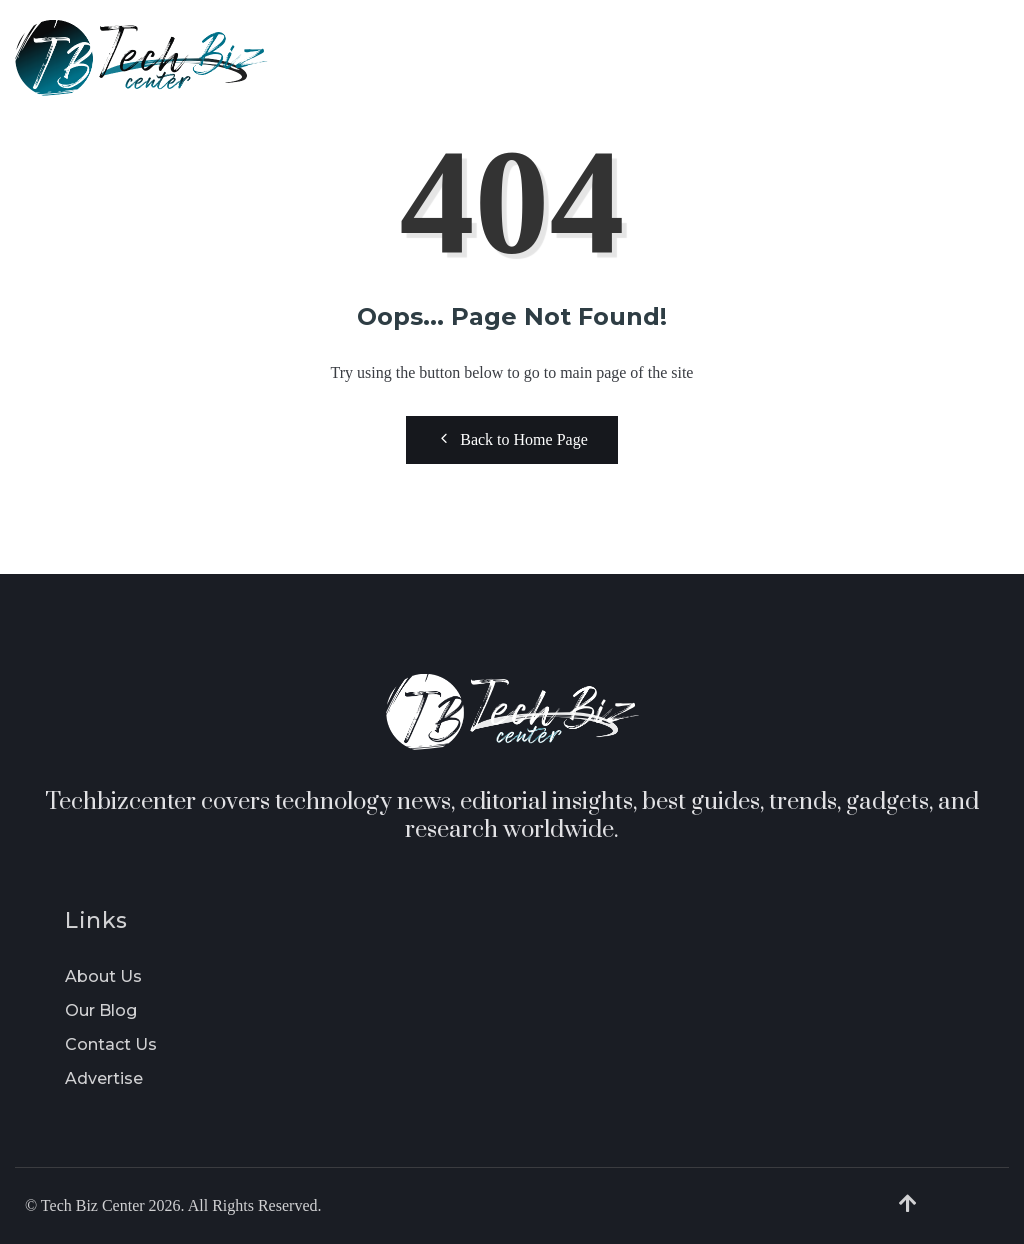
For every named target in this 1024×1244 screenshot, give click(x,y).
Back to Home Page (512, 439)
